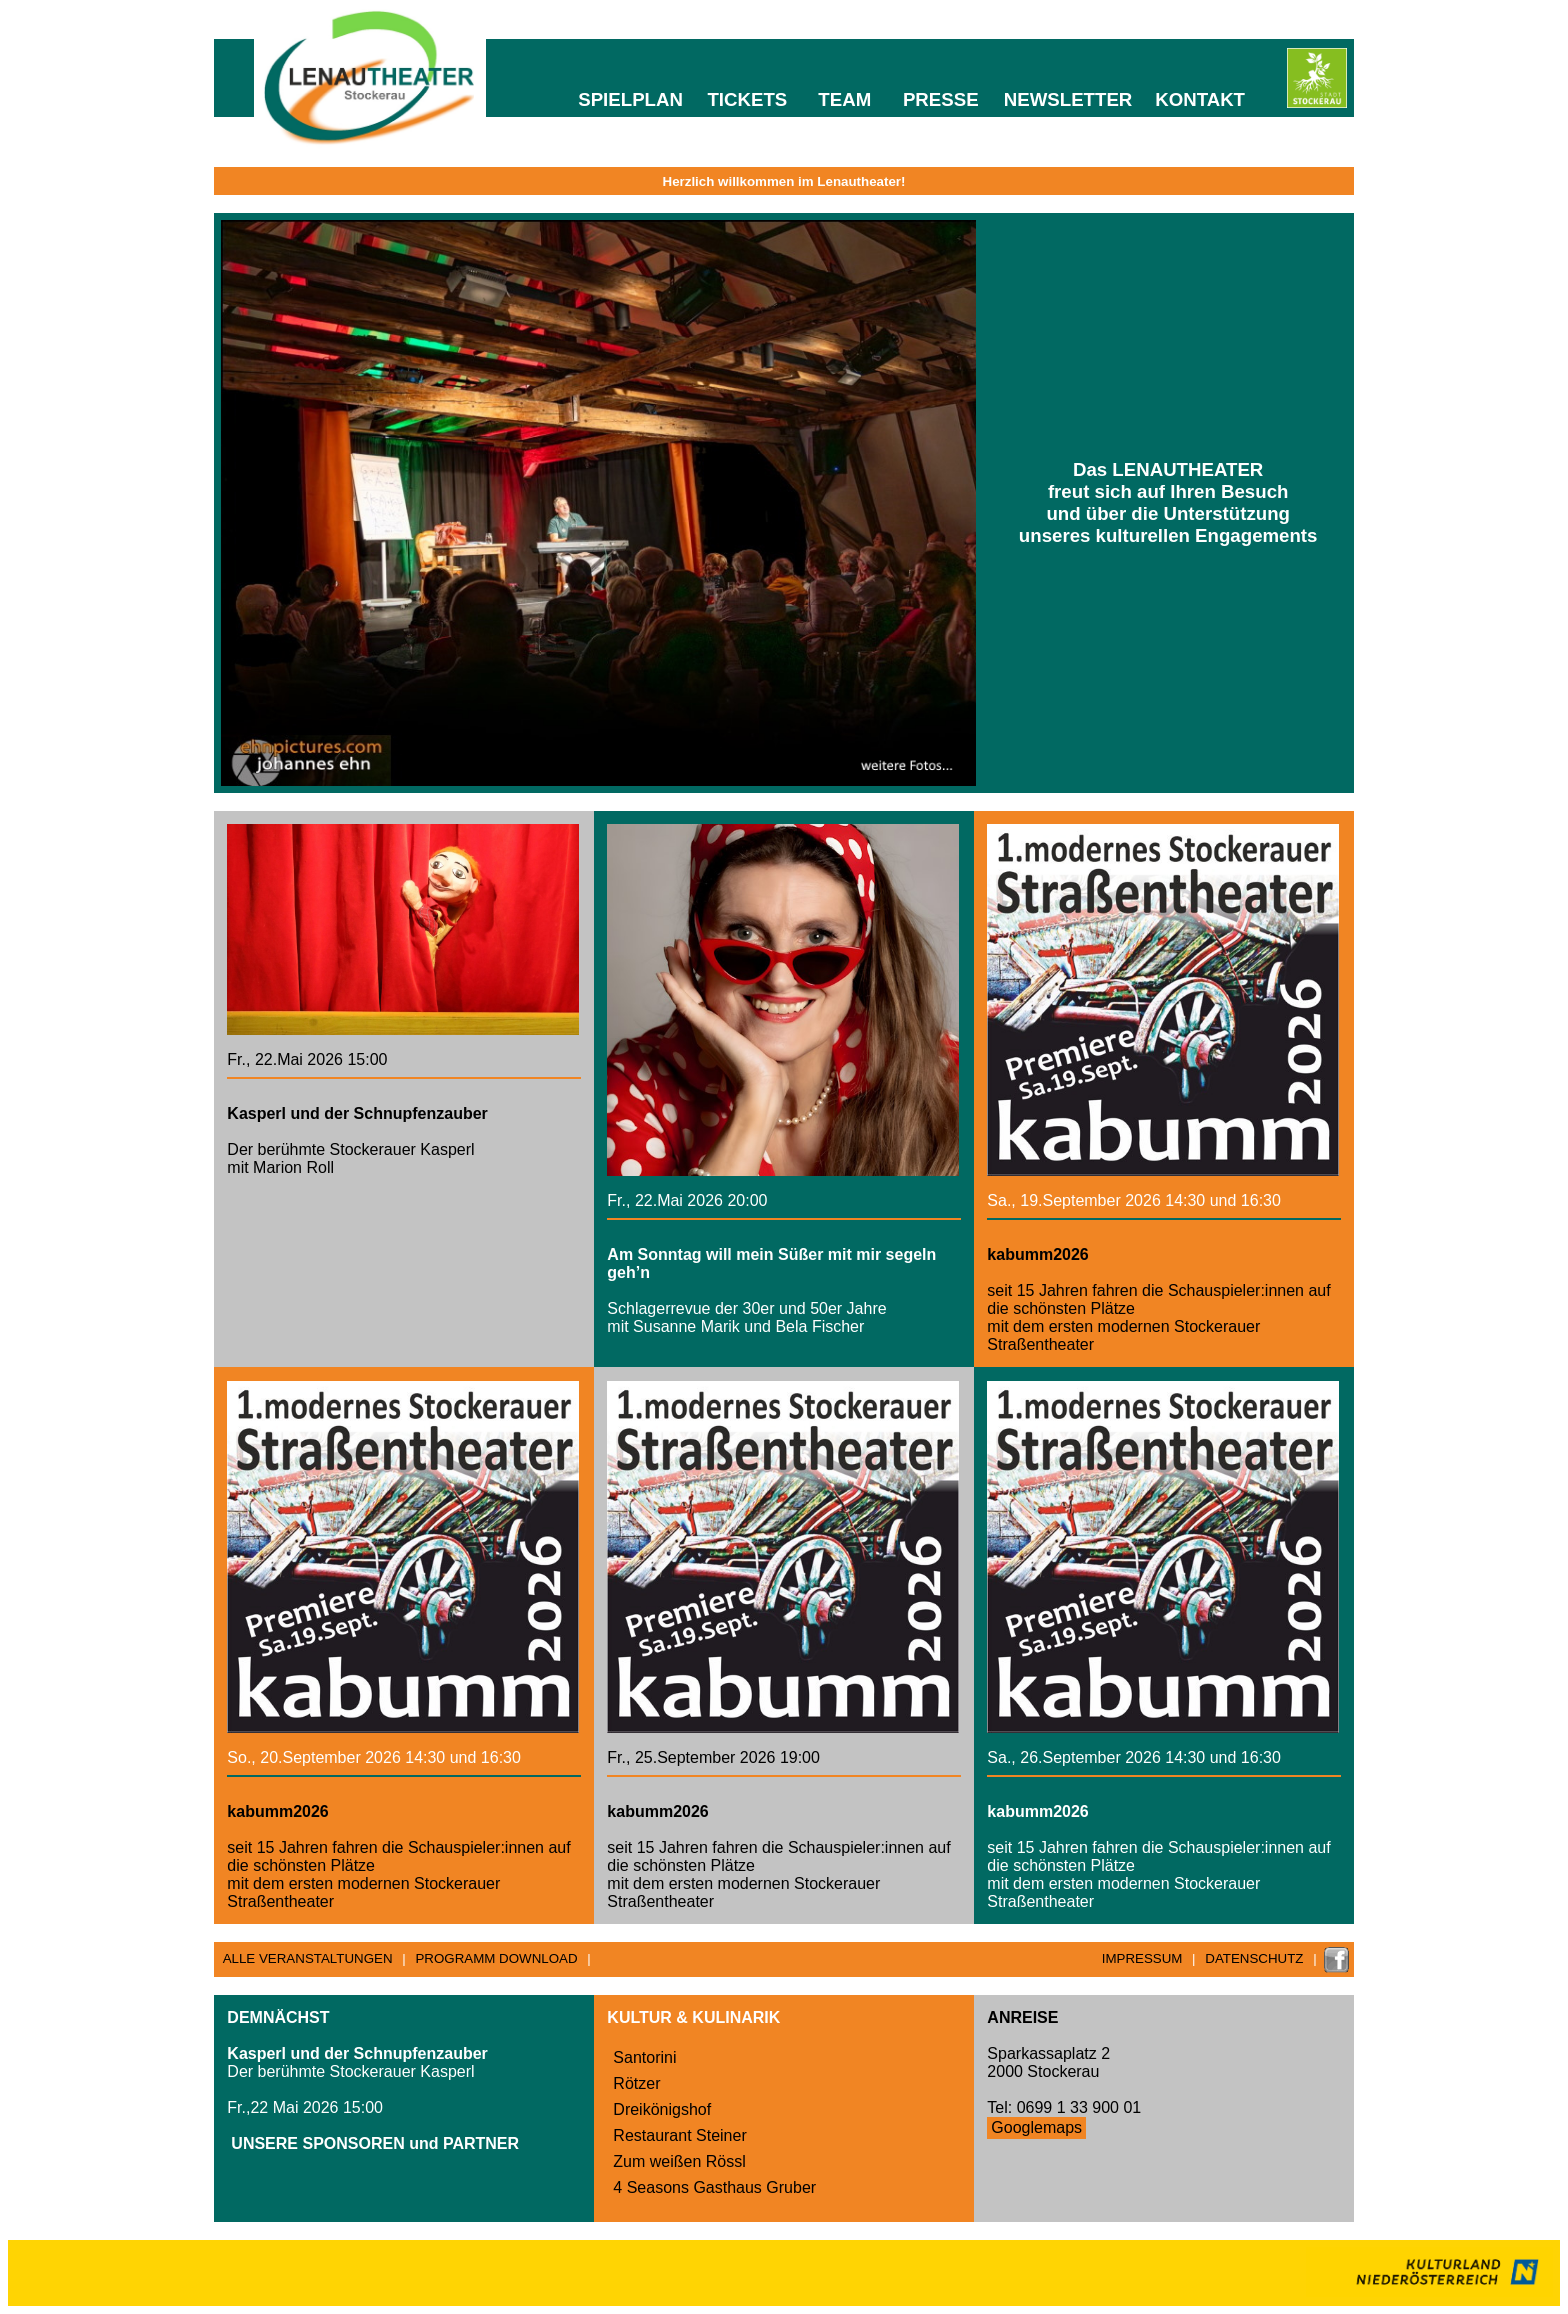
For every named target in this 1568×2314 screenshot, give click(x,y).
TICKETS (747, 99)
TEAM (844, 99)
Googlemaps (1036, 2127)
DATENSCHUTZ (1254, 1958)
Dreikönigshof (662, 2109)
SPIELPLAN (630, 99)
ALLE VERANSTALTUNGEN (308, 1958)
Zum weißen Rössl (679, 2161)
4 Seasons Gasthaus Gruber (714, 2187)
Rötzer (636, 2083)
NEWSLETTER (1068, 99)
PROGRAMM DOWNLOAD (496, 1958)
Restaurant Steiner (679, 2135)
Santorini (644, 2057)
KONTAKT (1200, 99)
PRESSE (941, 99)
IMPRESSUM (1142, 1958)
